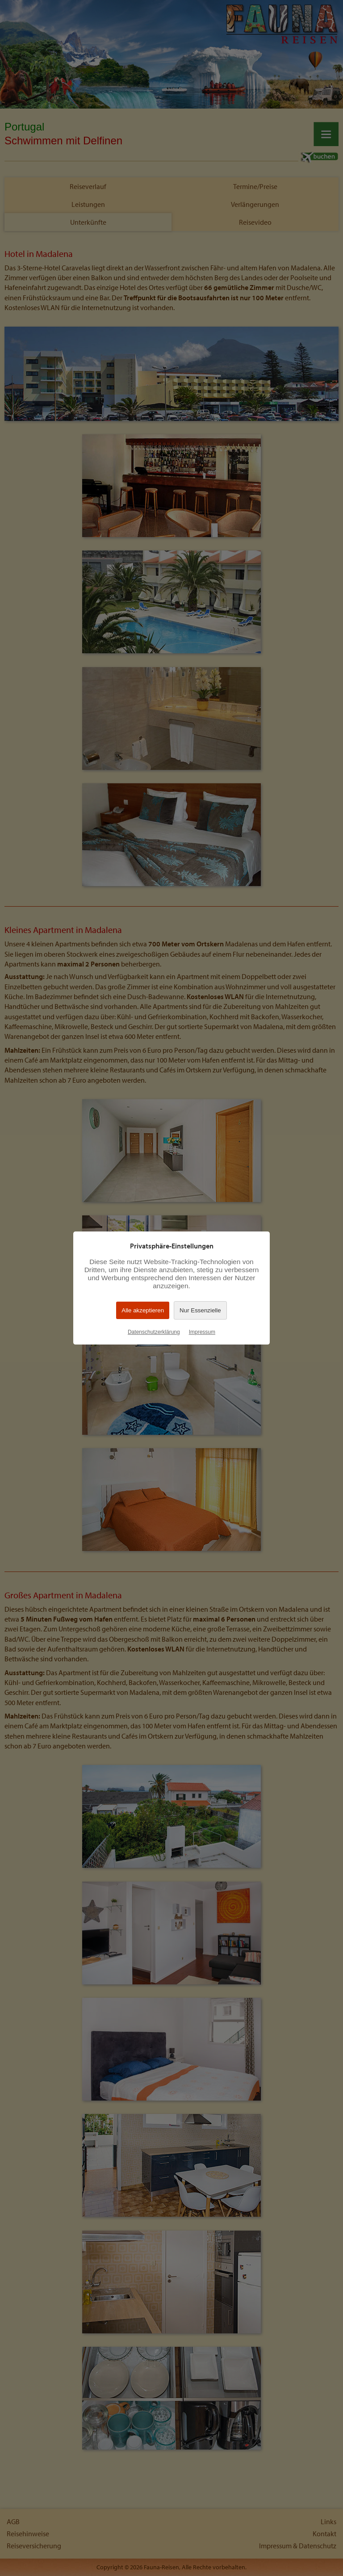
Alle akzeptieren (142, 1310)
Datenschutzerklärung (154, 1332)
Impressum (202, 1332)
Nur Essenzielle (200, 1310)
